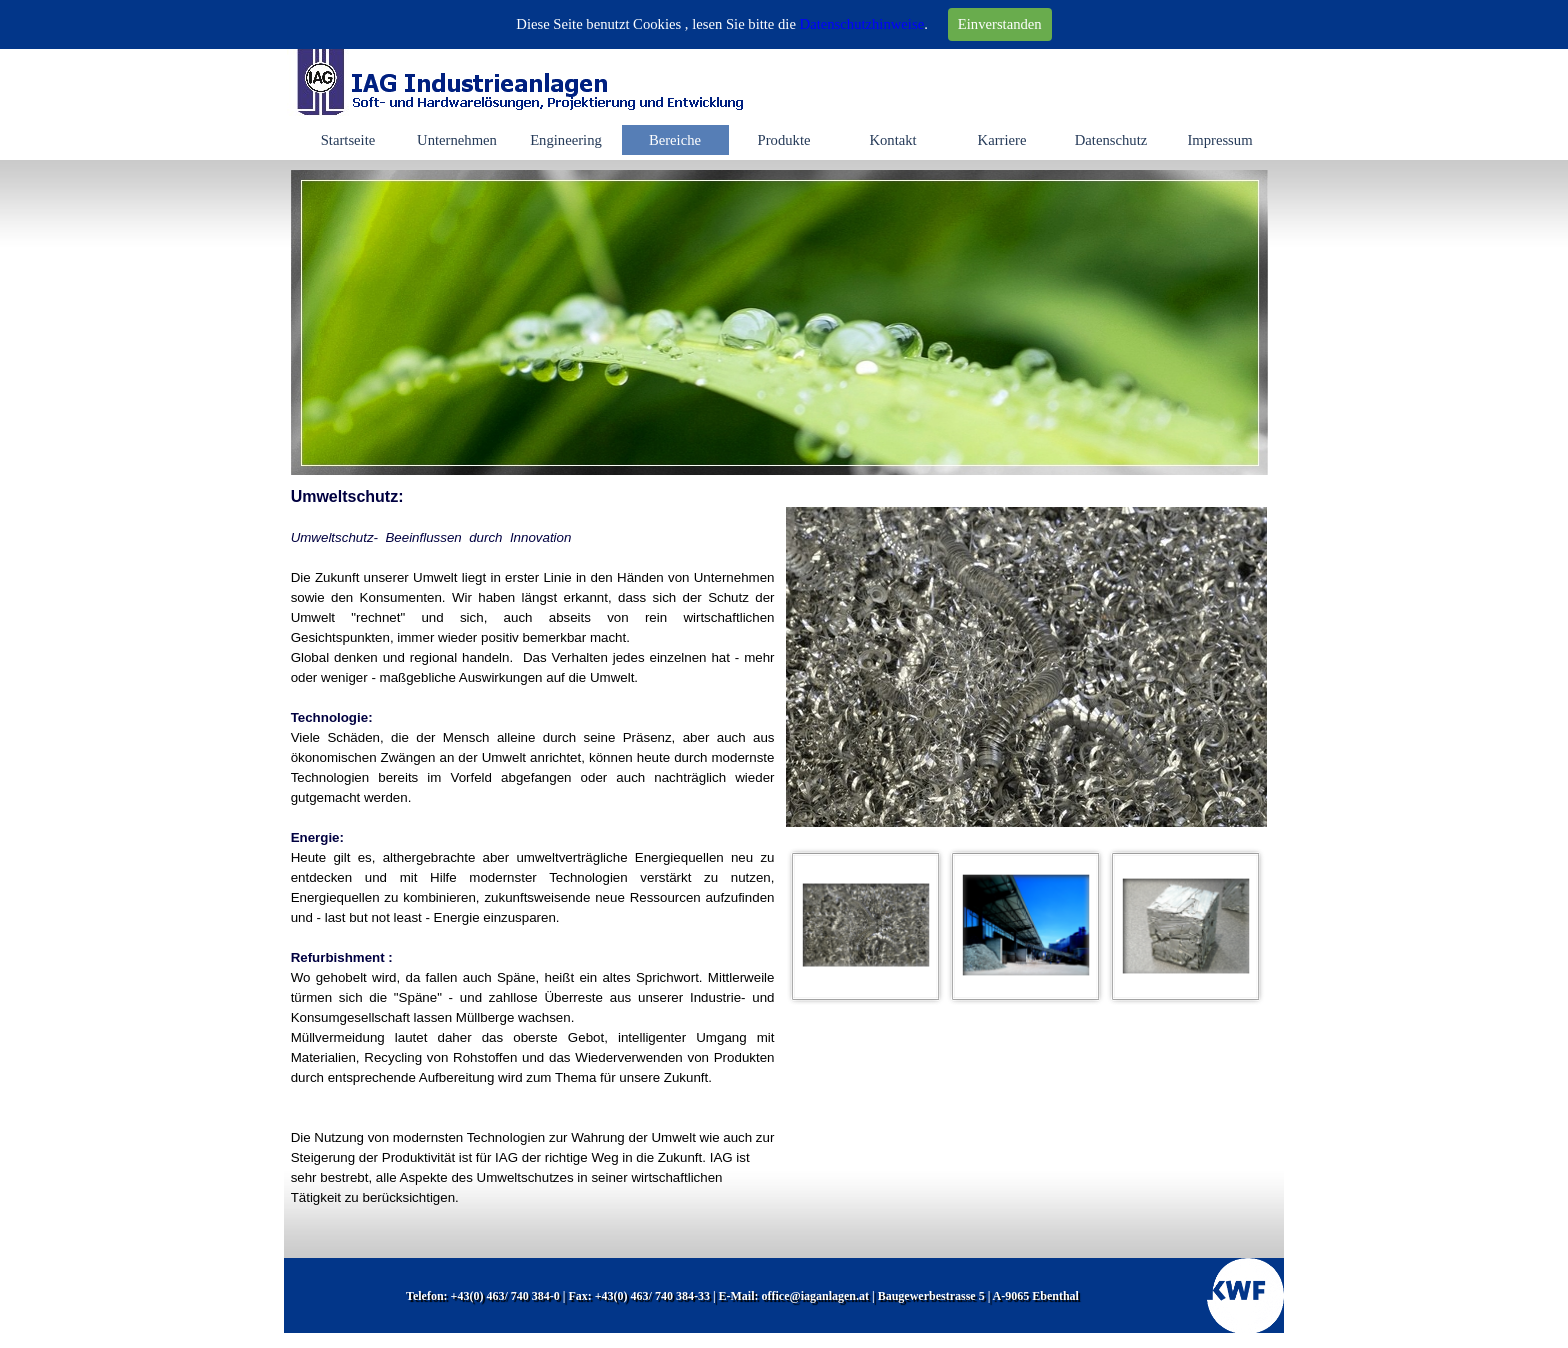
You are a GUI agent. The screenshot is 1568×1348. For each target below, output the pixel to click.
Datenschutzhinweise (862, 24)
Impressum (1219, 140)
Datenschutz (1111, 140)
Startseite (348, 140)
